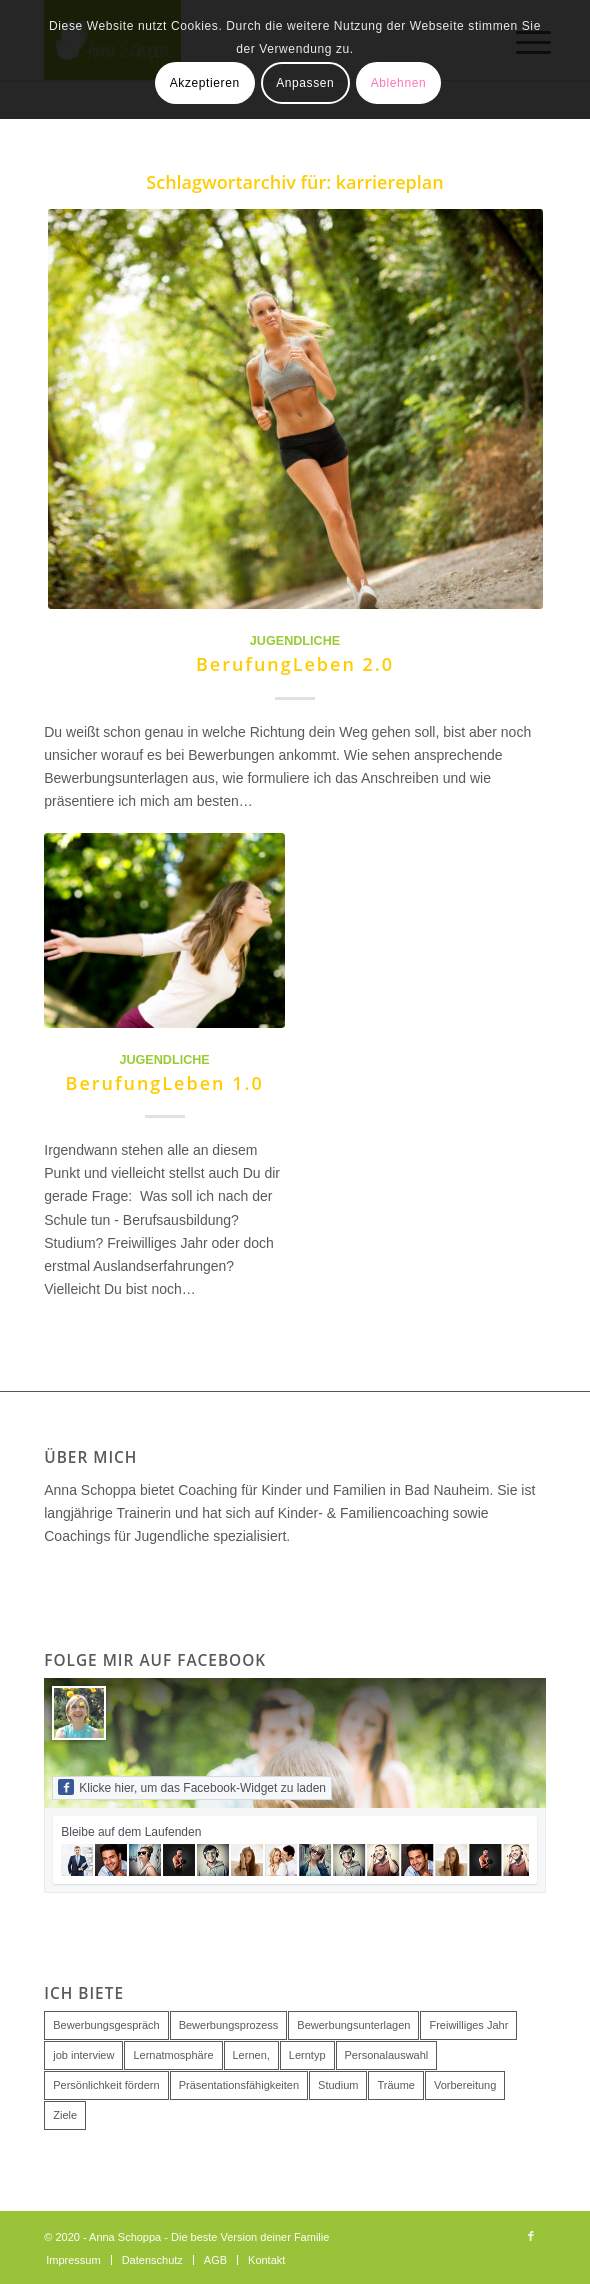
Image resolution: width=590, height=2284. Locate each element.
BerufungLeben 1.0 (165, 1083)
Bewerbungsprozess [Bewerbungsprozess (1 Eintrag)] (229, 2025)
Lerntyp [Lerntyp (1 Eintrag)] (307, 2055)
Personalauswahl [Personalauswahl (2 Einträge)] (387, 2055)
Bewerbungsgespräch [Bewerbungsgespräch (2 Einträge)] (106, 2025)
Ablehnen (399, 83)
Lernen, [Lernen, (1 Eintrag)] (251, 2055)
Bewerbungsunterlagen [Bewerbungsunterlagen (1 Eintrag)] (353, 2025)
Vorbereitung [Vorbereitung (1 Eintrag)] (465, 2085)
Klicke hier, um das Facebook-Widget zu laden (192, 1787)
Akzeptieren (205, 83)
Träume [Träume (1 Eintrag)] (396, 2085)
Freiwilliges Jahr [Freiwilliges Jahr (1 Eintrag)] (468, 2025)
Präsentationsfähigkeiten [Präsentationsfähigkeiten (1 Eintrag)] (239, 2085)
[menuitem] (73, 2260)
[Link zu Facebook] (531, 2236)
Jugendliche (295, 641)
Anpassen (305, 83)
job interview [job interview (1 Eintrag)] (83, 2055)
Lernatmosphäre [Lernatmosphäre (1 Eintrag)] (173, 2055)
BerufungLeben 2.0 (295, 664)
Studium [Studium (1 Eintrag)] (338, 2085)
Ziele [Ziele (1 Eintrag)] (65, 2115)
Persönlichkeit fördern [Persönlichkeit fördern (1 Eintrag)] (106, 2085)
